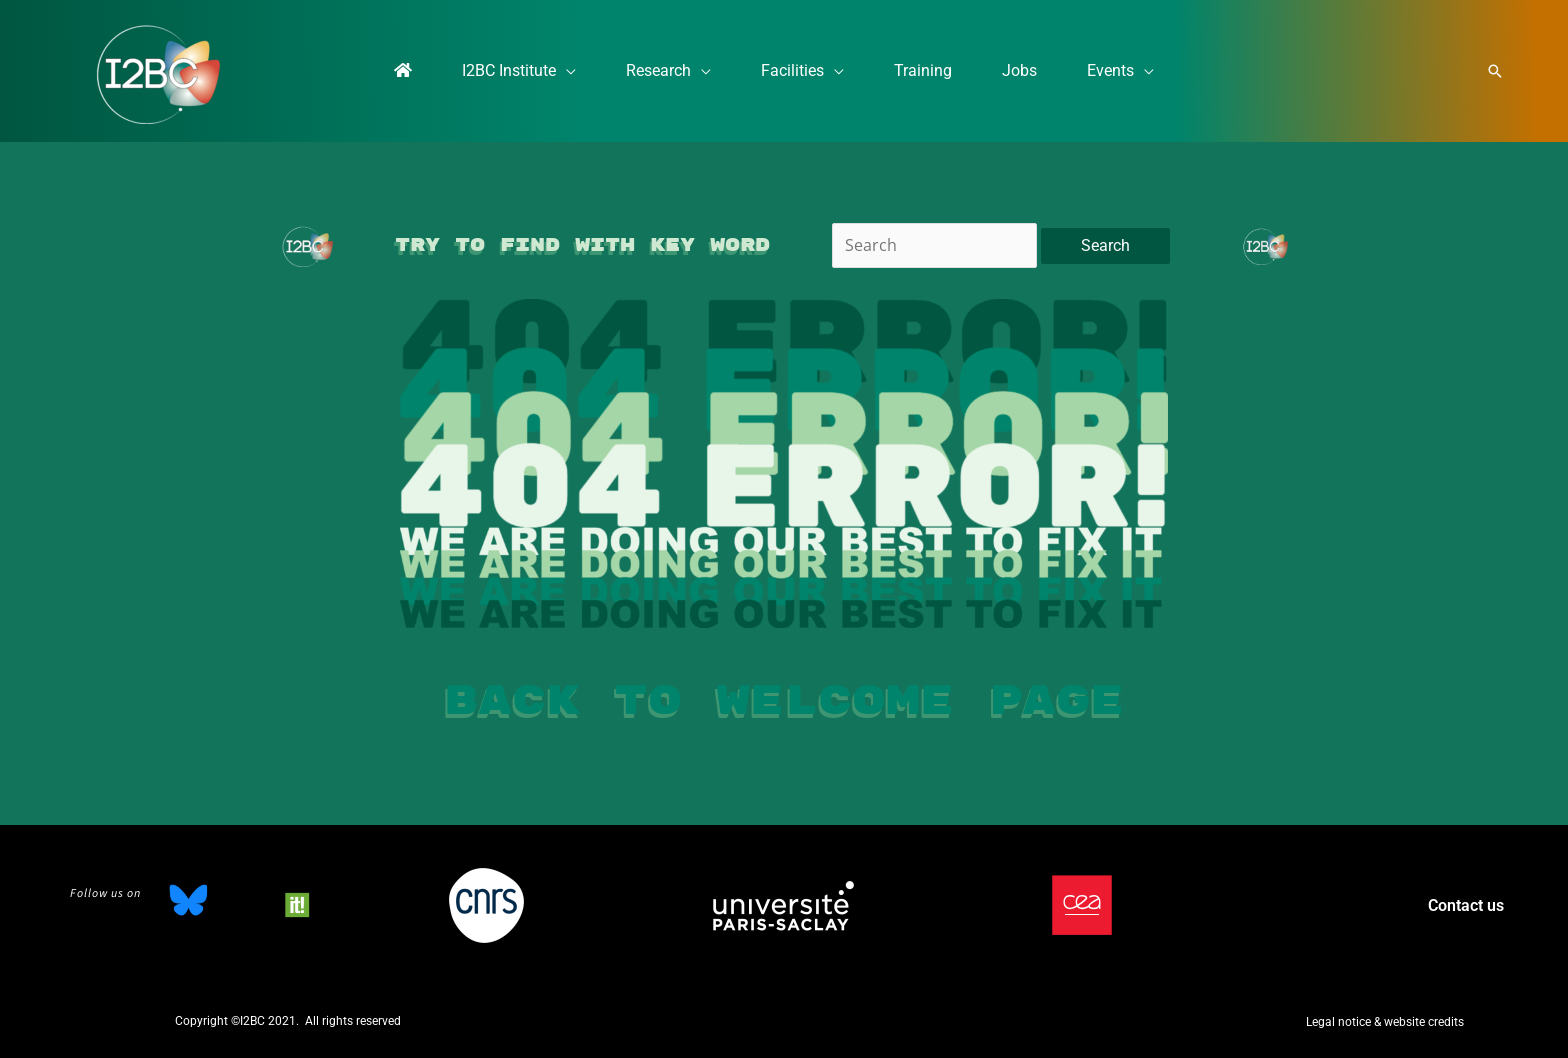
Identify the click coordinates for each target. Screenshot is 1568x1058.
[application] (536, 71)
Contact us (1466, 905)
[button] (1495, 71)
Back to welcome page (784, 701)
